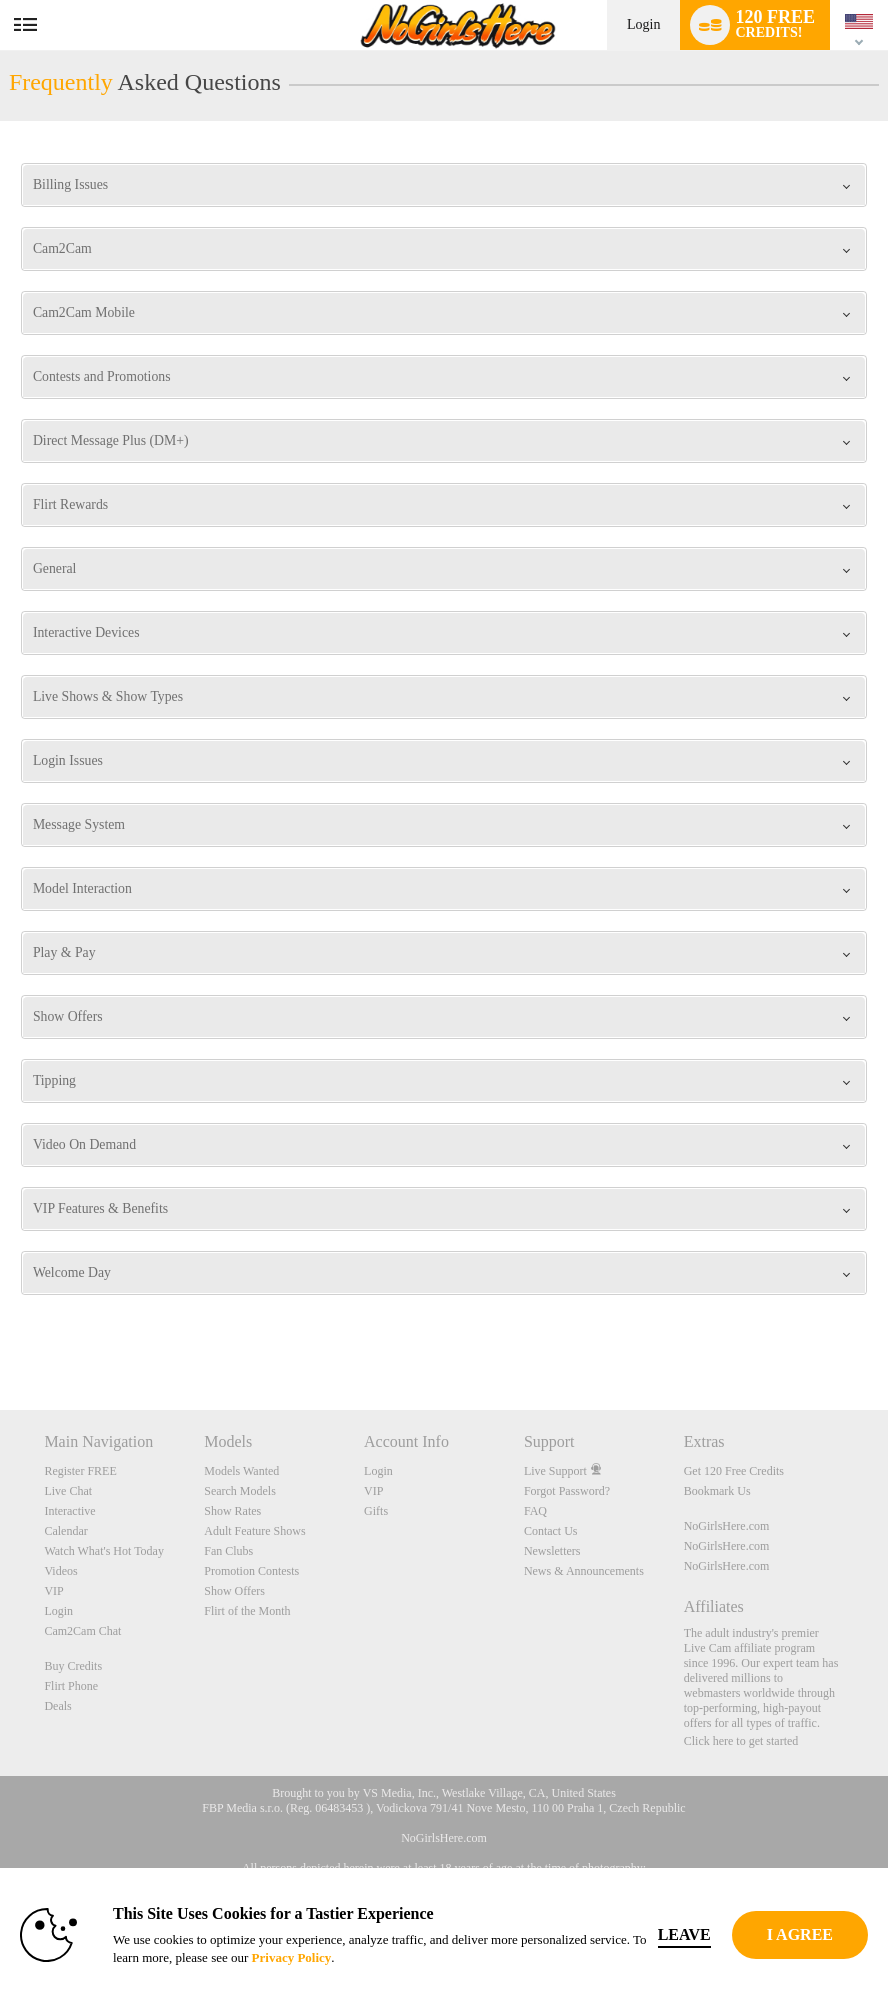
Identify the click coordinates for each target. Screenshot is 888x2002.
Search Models (240, 1491)
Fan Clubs (228, 1551)
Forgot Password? (567, 1491)
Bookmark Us (717, 1491)
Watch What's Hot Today (104, 1551)
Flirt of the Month (247, 1611)
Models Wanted (241, 1471)
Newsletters (552, 1551)
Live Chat (68, 1491)
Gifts (376, 1511)
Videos (60, 1571)
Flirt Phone (71, 1686)
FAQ (535, 1511)
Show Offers (234, 1591)
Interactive (69, 1511)
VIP (53, 1591)
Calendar (65, 1531)
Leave (684, 1934)
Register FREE (80, 1471)
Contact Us (551, 1531)
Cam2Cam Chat (82, 1631)
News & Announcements (584, 1571)
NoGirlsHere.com (727, 1526)
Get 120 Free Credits (734, 1471)
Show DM (0, 1335)
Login (643, 24)
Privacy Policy (292, 1957)
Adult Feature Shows (254, 1531)
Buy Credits (73, 1666)
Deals (57, 1706)
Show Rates (232, 1511)
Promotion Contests (251, 1571)
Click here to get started (741, 1741)
